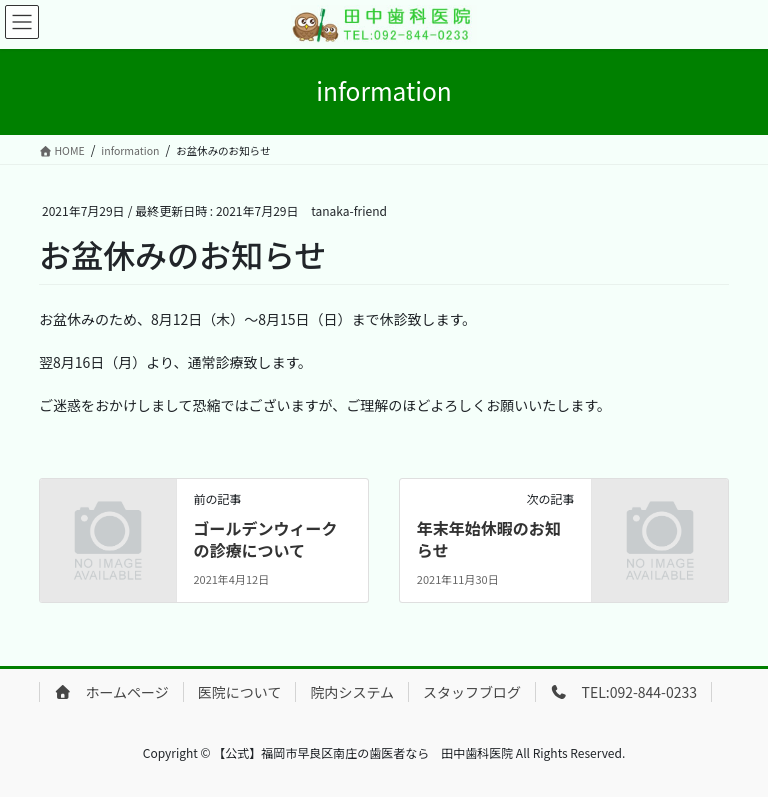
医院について (240, 692)
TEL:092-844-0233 (623, 692)
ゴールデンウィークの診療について (265, 539)
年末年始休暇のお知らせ (489, 539)
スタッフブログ (472, 692)
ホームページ (111, 692)
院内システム (352, 692)
